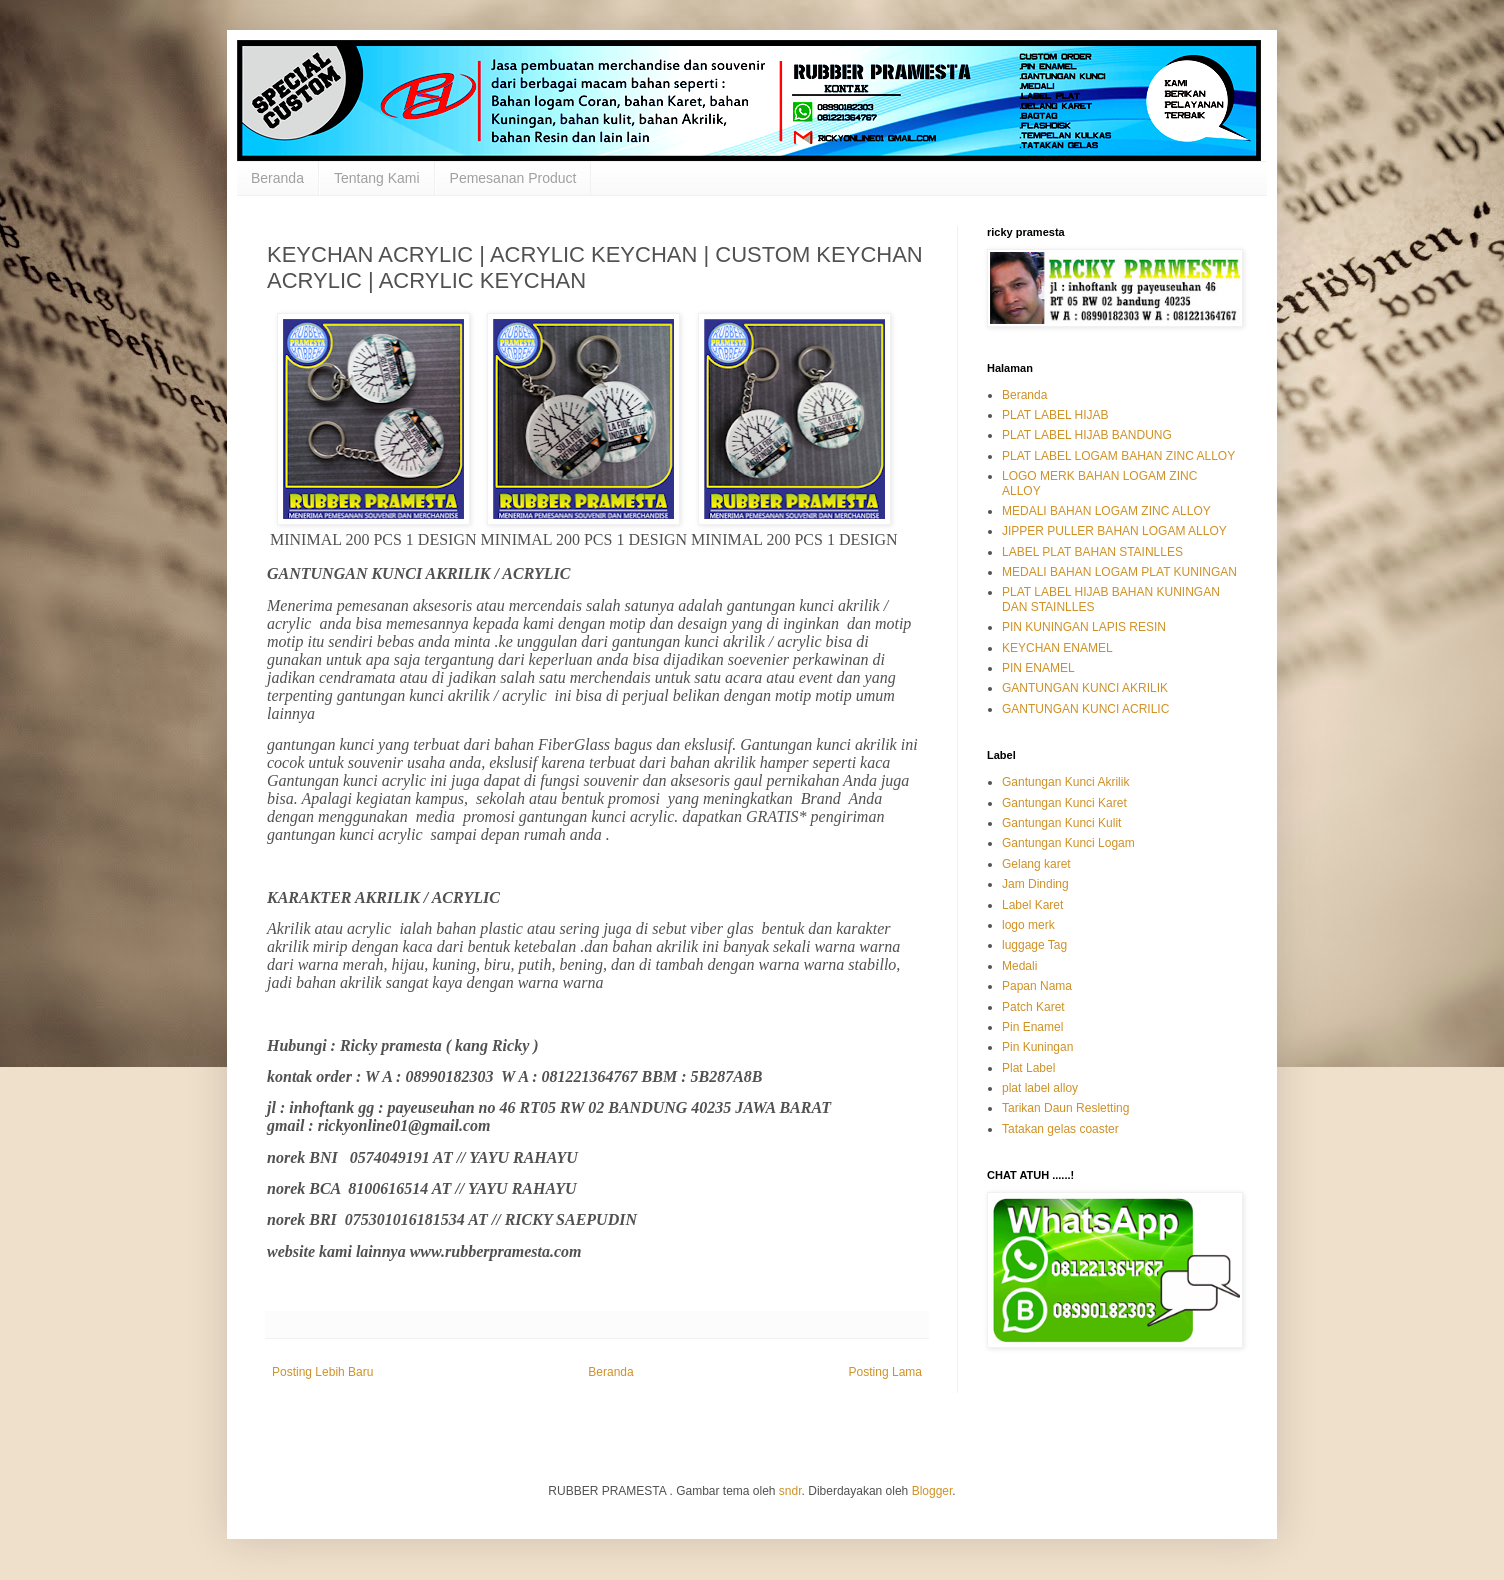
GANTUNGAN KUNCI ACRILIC (1085, 709)
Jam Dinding (1035, 884)
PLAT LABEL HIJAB (1055, 415)
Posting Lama (885, 1372)
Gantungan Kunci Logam (1068, 843)
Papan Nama (1037, 986)
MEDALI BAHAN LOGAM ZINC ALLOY (1106, 511)
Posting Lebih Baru (322, 1372)
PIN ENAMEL (1038, 668)
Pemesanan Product (513, 178)
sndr (790, 1491)
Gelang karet (1036, 864)
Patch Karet (1033, 1007)
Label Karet (1032, 905)
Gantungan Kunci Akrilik (1065, 782)
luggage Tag (1034, 945)
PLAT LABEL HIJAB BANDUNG (1087, 435)
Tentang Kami (377, 178)
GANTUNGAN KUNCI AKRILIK (1085, 688)
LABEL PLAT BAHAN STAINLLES (1092, 552)
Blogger (932, 1491)
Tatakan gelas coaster (1060, 1129)
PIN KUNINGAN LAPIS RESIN (1084, 627)
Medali (1019, 966)
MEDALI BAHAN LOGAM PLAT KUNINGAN (1119, 572)
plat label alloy (1040, 1088)
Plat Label (1028, 1068)
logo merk (1028, 925)
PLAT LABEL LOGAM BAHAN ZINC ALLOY (1118, 456)
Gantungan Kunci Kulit (1061, 823)
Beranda (277, 178)
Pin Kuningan (1037, 1047)
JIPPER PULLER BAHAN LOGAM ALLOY (1114, 531)
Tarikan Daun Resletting (1065, 1108)
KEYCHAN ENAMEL (1057, 648)
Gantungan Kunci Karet (1064, 803)
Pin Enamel (1032, 1027)
